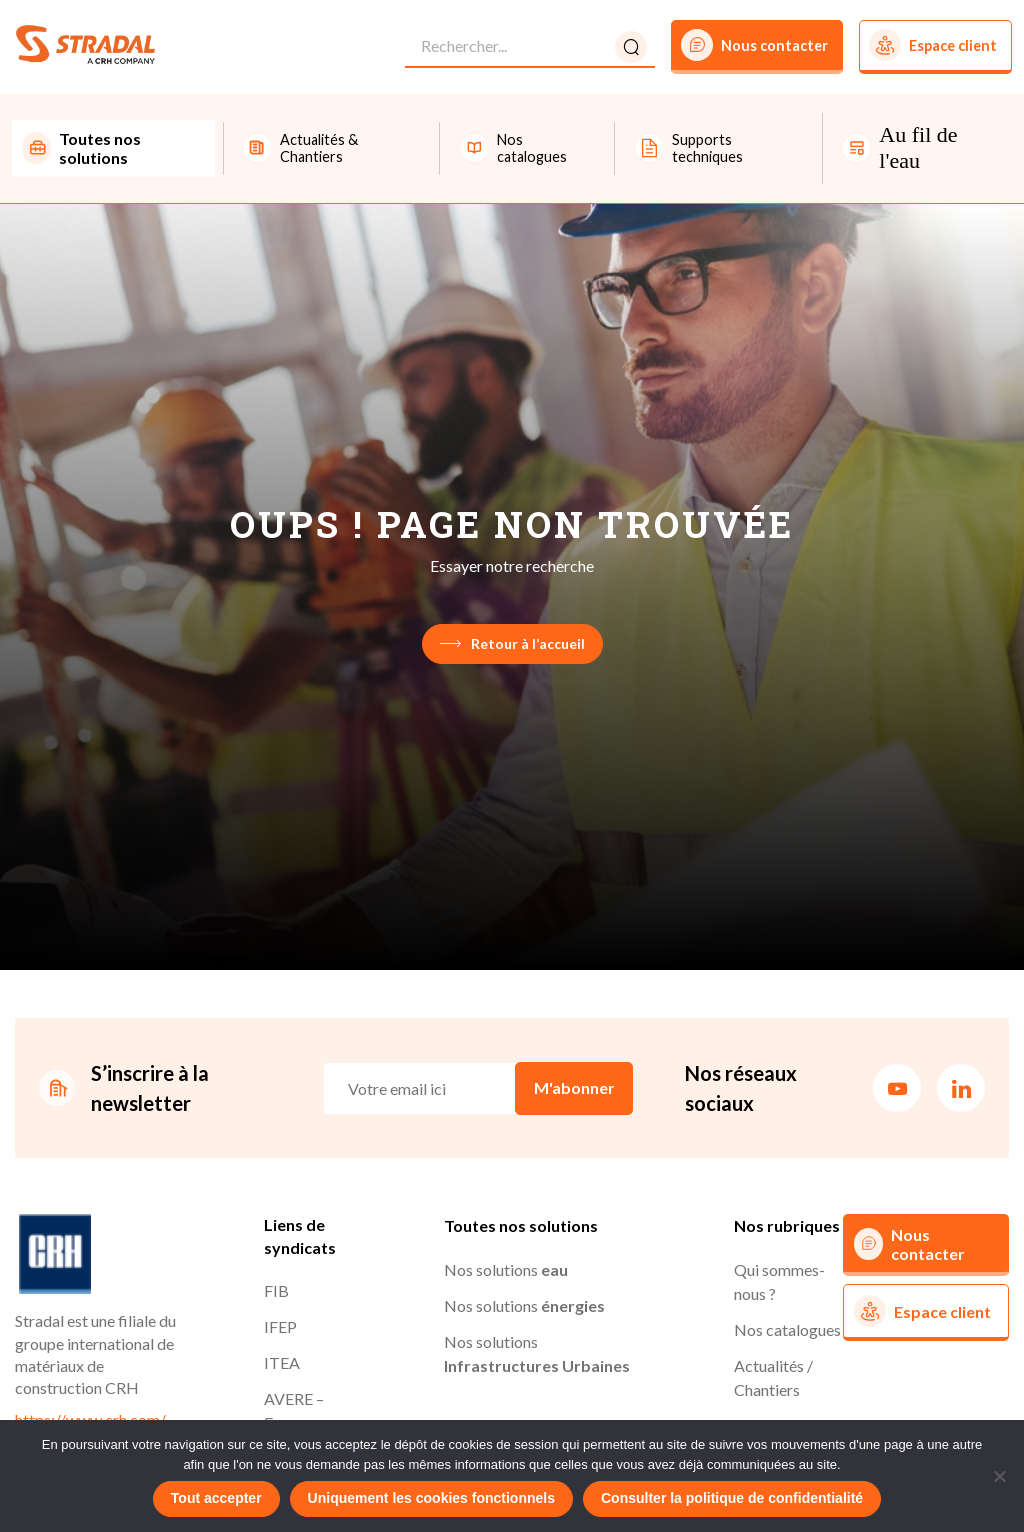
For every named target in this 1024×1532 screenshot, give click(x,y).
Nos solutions (506, 1269)
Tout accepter (216, 1498)
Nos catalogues (787, 1329)
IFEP (280, 1326)
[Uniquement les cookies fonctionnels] (999, 1476)
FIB (276, 1290)
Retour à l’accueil (512, 643)
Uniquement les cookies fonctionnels (431, 1498)
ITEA (282, 1362)
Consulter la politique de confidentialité (732, 1498)
